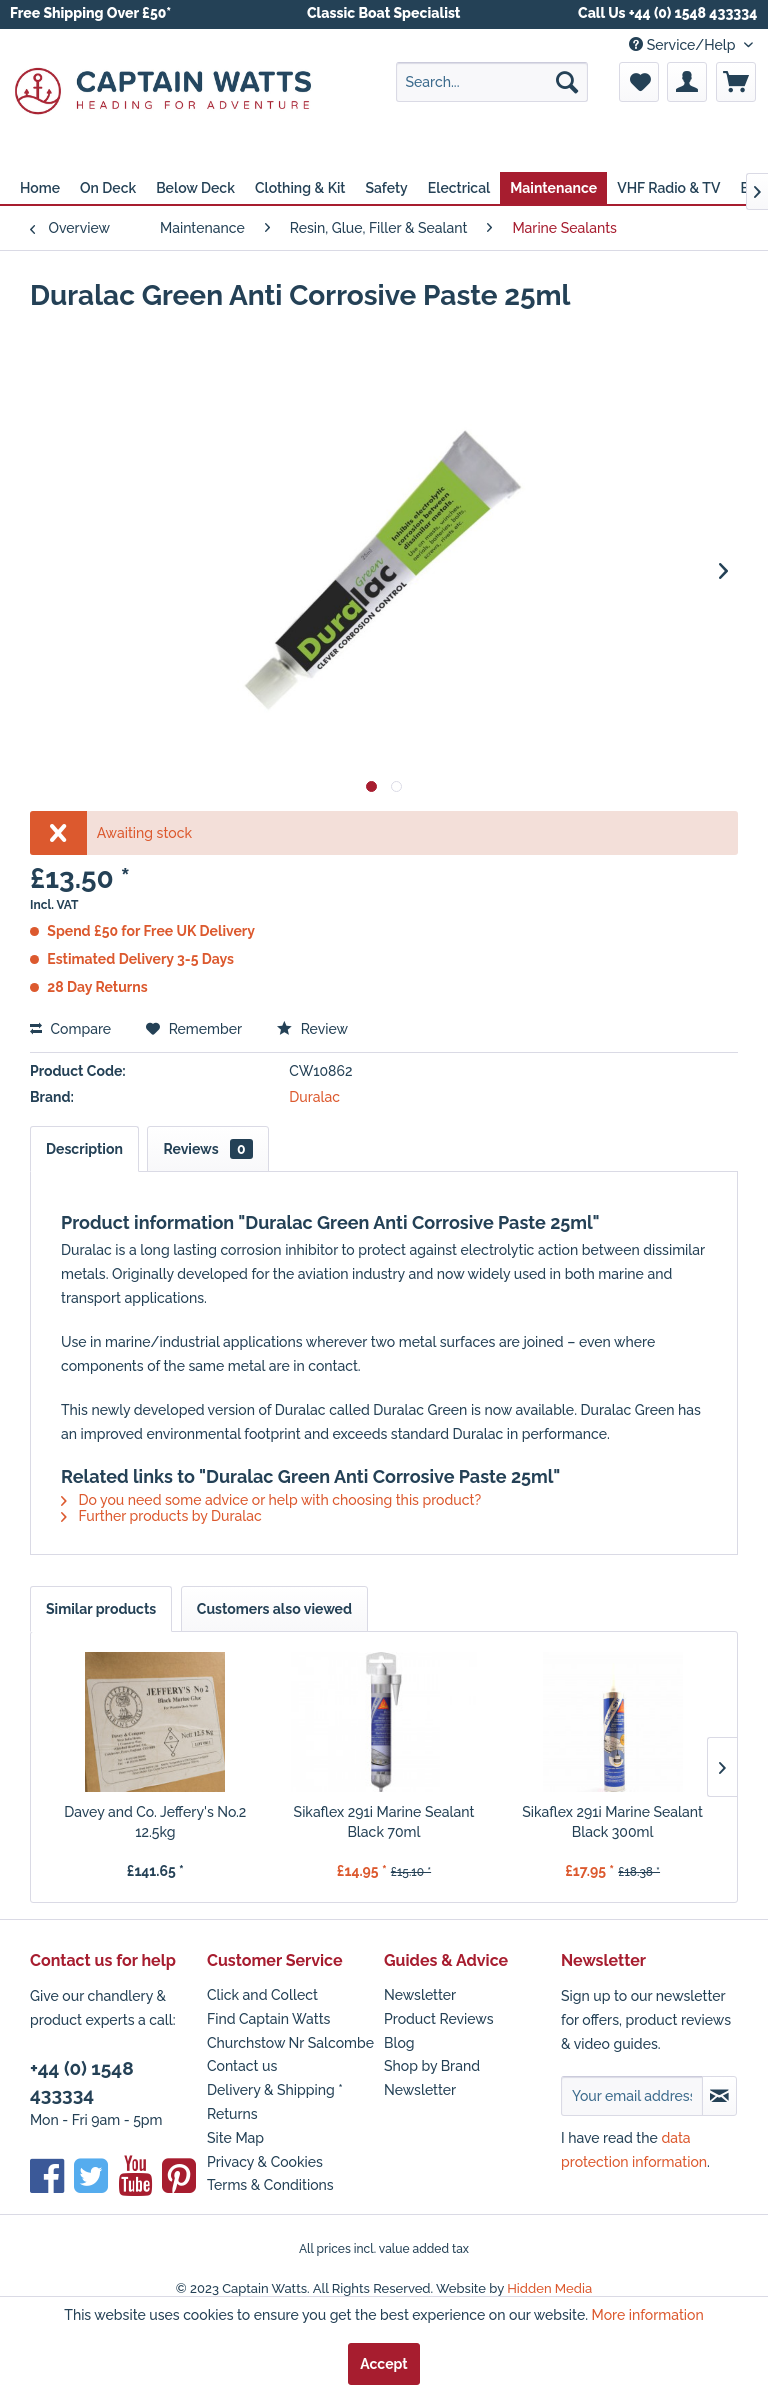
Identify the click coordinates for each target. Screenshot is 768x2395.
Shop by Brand (432, 2066)
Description (84, 1149)
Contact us (242, 2066)
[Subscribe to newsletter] (719, 2096)
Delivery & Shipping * (275, 2090)
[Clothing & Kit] (300, 188)
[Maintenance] (553, 188)
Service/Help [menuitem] (684, 45)
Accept (383, 2364)
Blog (399, 2043)
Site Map (235, 2138)
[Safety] (386, 188)
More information (648, 2315)
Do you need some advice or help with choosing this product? (271, 1500)
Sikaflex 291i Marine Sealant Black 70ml (384, 1822)
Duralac (313, 1097)
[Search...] (492, 82)
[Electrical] (459, 188)
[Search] (567, 82)
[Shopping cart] (736, 82)
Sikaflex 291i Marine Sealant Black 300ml (612, 1822)
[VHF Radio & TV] (668, 188)
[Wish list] (639, 82)
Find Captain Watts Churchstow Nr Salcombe (290, 2031)
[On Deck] (108, 188)
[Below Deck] (195, 188)
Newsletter (420, 1995)
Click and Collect (262, 1995)
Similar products (101, 1609)
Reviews (207, 1149)
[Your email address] (632, 2096)
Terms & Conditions (270, 2185)
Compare (70, 1029)
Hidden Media (549, 2288)
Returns (232, 2114)
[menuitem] (492, 82)
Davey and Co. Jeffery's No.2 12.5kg (155, 1822)
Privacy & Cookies (265, 2162)
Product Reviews (439, 2019)
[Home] (40, 188)
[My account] (687, 82)
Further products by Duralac (161, 1516)
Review (312, 1029)
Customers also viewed (274, 1609)
